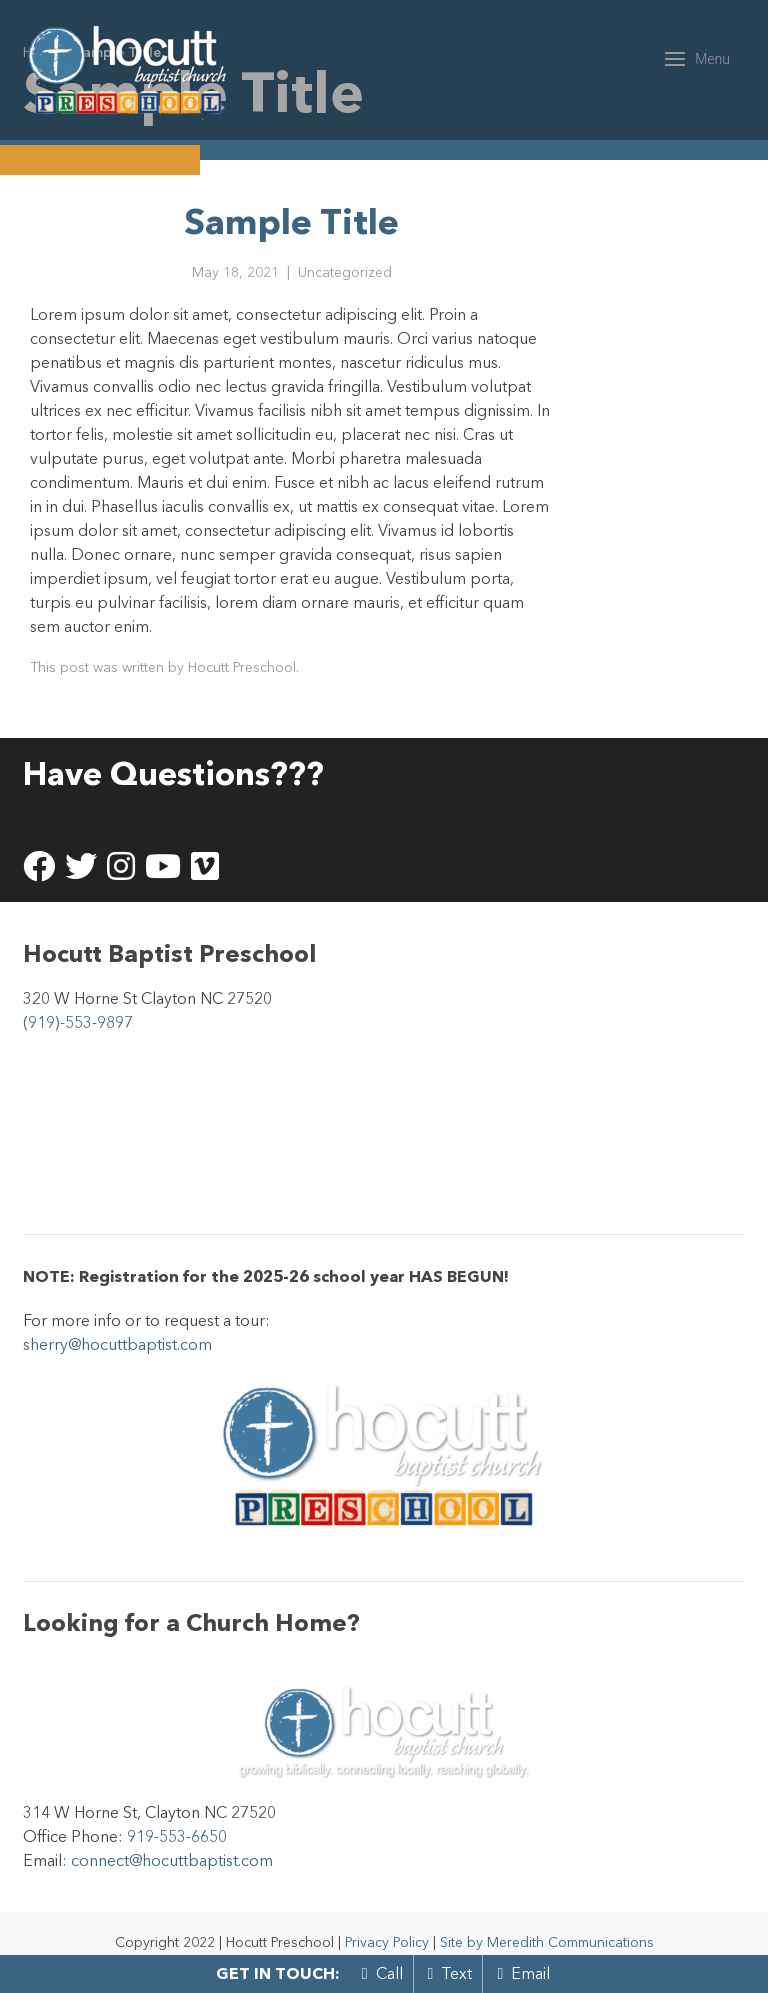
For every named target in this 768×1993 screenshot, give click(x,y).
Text (450, 1973)
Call (382, 1973)
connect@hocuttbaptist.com (172, 1860)
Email (523, 1973)
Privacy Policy (387, 1942)
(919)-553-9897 (78, 1022)
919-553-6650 (177, 1836)
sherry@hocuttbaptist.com (117, 1344)
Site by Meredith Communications (547, 1942)
